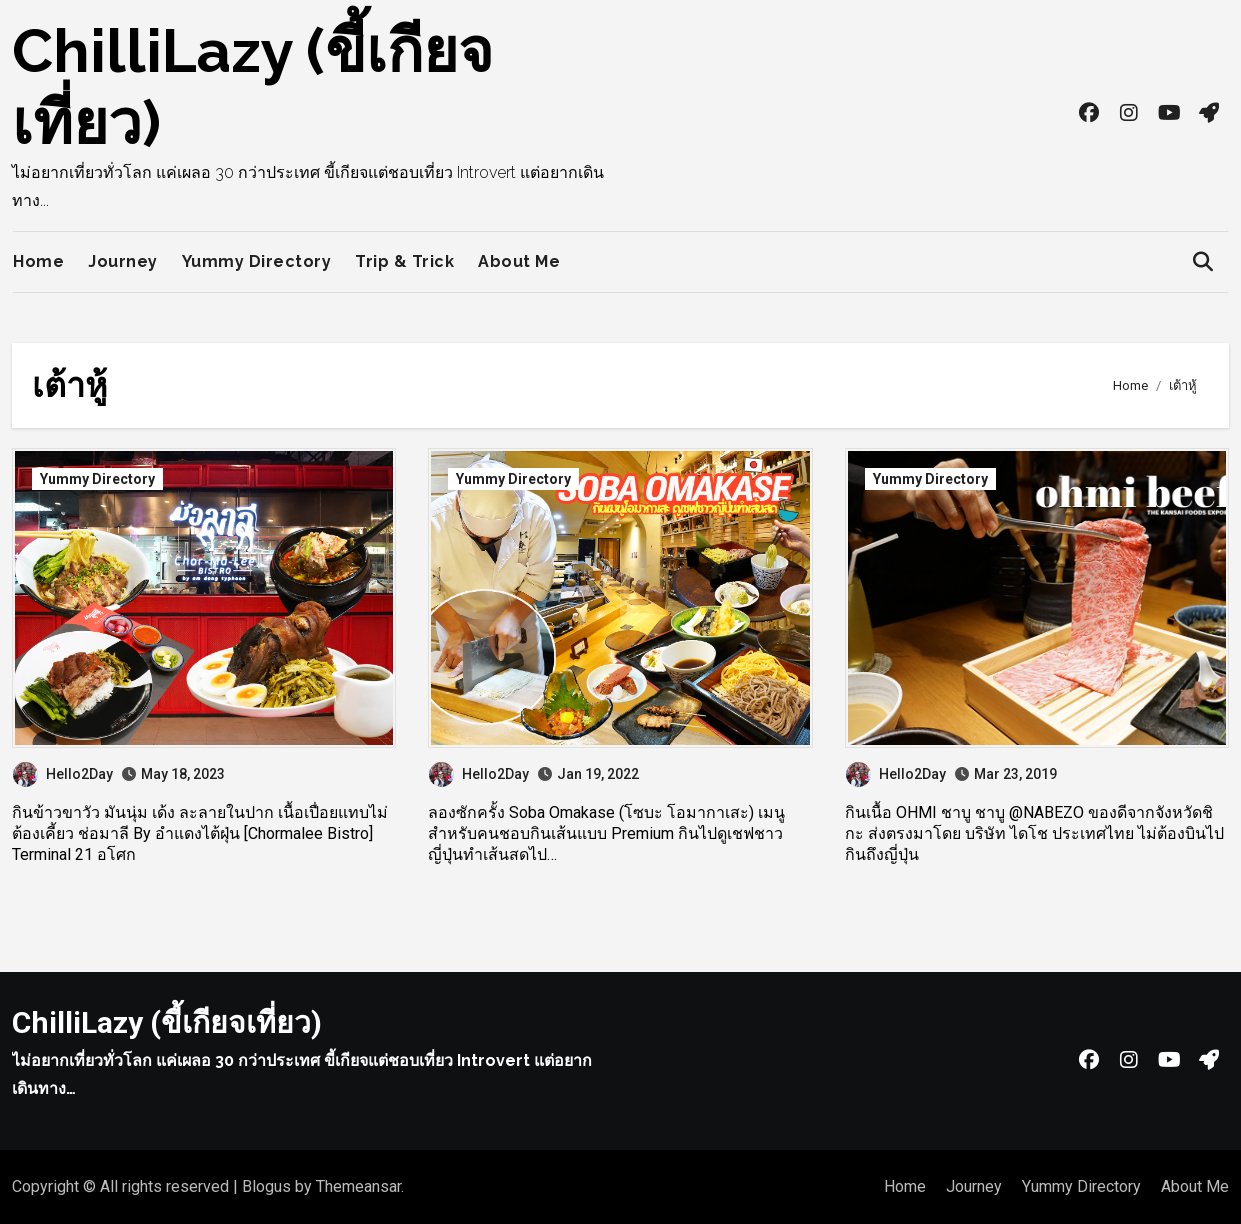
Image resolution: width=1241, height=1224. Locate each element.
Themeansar (358, 1186)
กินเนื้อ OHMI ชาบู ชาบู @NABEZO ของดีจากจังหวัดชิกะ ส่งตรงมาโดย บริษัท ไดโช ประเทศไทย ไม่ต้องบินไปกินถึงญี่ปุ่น (1034, 833)
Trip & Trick (404, 261)
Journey (123, 261)
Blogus (266, 1186)
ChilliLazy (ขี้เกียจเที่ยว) (167, 1022)
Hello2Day (63, 774)
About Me (519, 261)
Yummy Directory (257, 261)
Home (38, 261)
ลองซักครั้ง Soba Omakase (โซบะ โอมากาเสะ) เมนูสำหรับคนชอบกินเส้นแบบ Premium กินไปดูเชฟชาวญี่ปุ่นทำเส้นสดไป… (606, 833)
